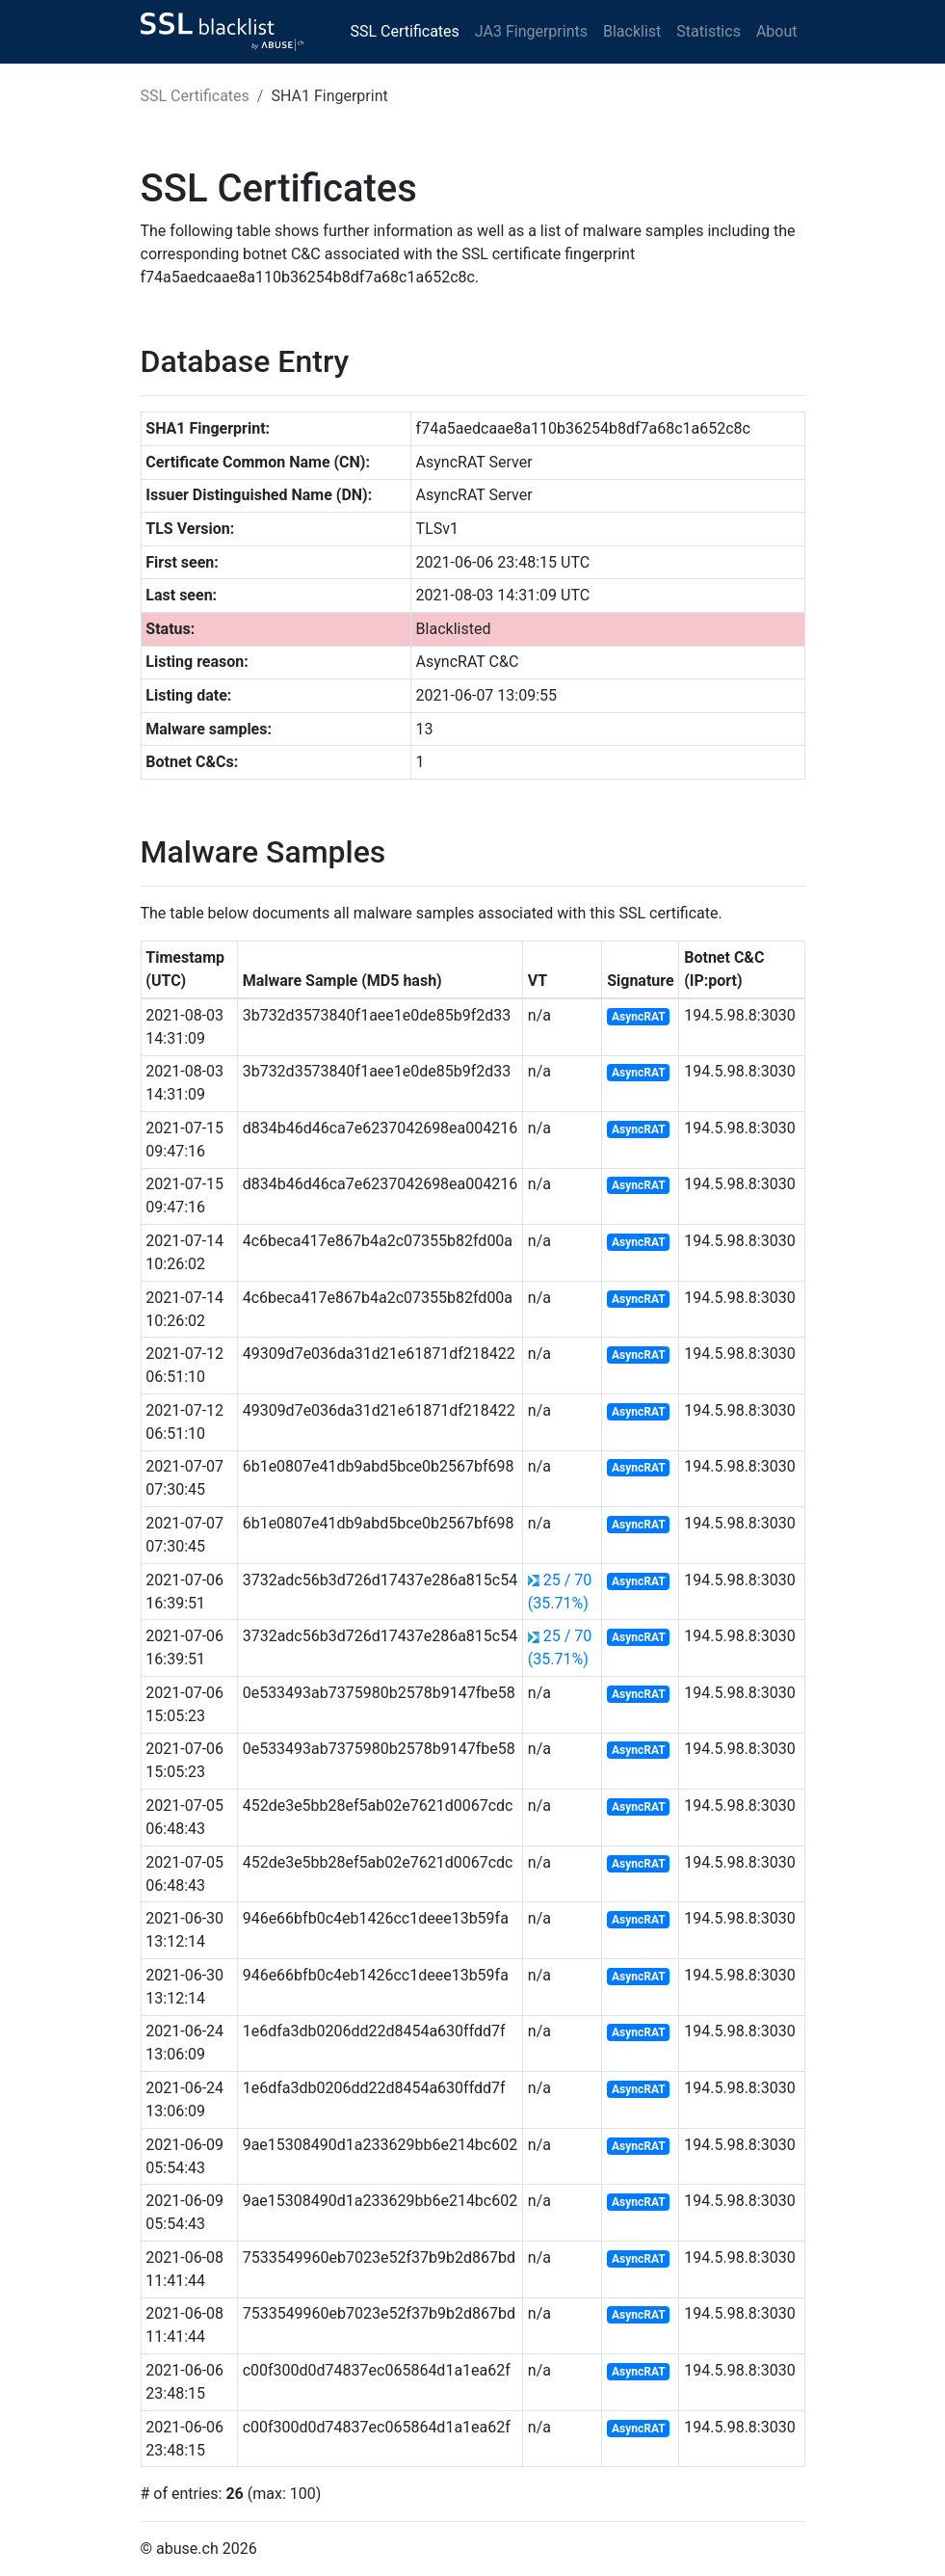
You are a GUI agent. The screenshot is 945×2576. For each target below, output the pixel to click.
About (777, 31)
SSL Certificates (405, 31)
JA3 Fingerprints (531, 31)
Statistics (708, 31)
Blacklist (632, 31)
